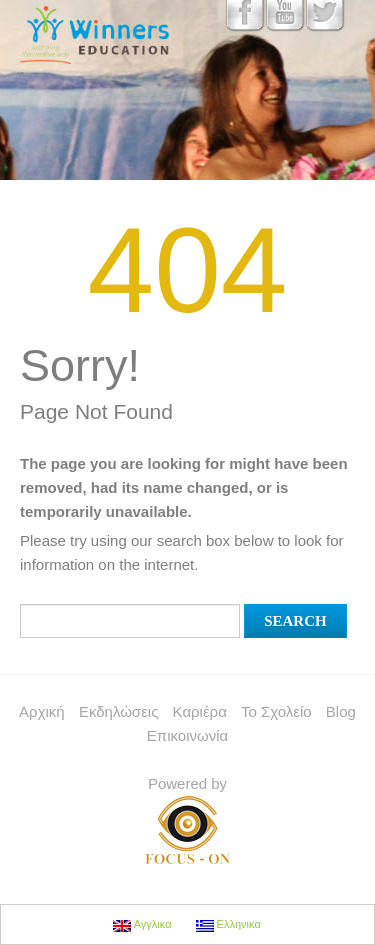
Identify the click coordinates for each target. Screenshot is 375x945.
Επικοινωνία (187, 735)
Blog (341, 711)
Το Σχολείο (276, 711)
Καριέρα (200, 711)
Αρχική (42, 711)
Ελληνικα (228, 925)
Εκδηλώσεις (119, 711)
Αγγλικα (142, 925)
